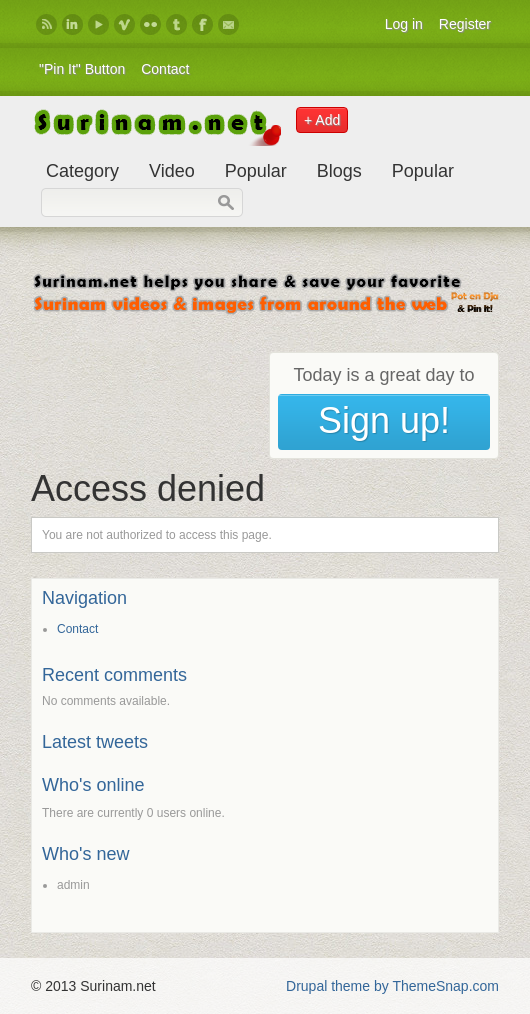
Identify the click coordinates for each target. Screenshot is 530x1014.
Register (465, 24)
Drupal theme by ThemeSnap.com (392, 986)
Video (172, 171)
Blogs (339, 171)
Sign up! (384, 420)
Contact (165, 69)
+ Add (322, 120)
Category (82, 171)
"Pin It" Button (82, 69)
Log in (404, 24)
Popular (256, 171)
